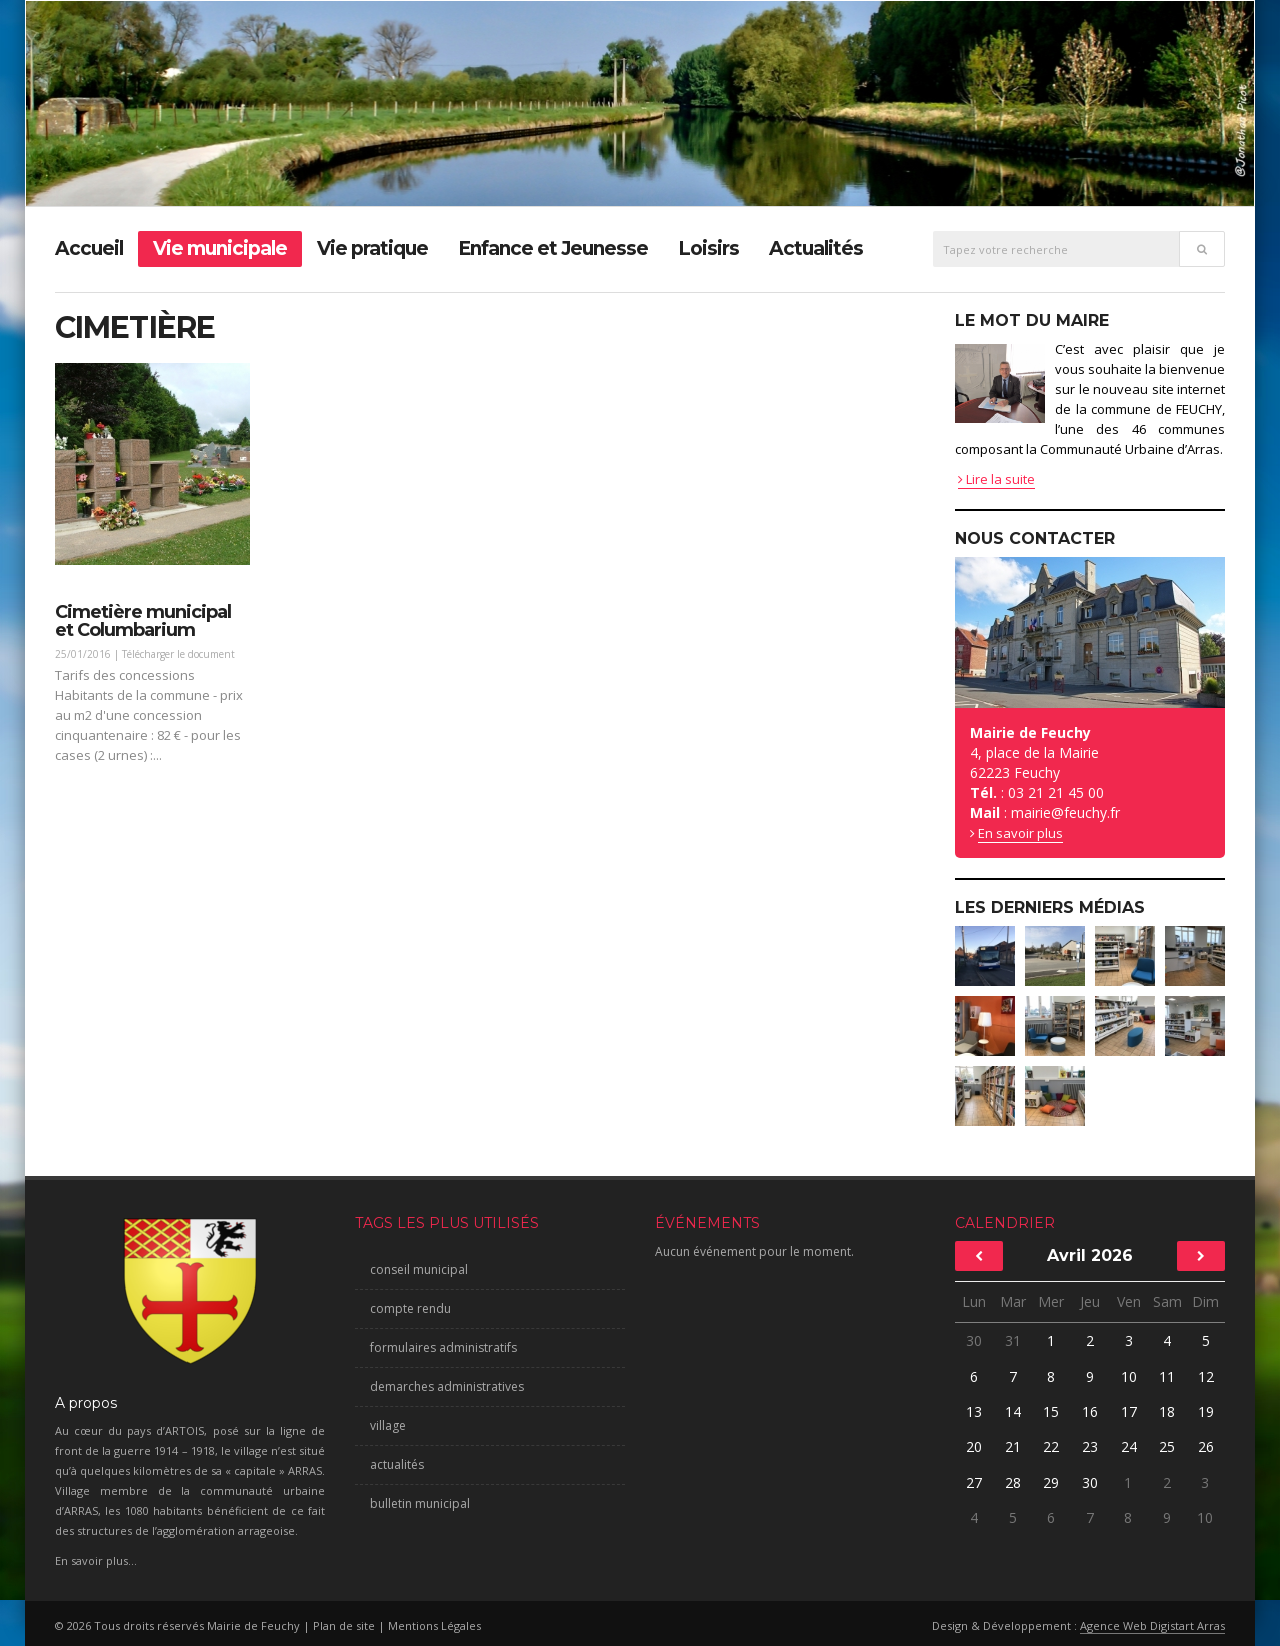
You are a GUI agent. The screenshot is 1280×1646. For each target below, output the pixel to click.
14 (1013, 1411)
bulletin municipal (420, 1503)
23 (1090, 1446)
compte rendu (410, 1308)
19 (1206, 1411)
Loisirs (708, 248)
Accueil (89, 248)
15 (1051, 1411)
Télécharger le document (178, 654)
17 (1129, 1411)
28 (1012, 1482)
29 (1051, 1482)
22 (1052, 1446)
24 (1129, 1446)
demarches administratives (447, 1386)
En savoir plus (1020, 833)
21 (1013, 1446)
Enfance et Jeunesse (553, 248)
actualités (397, 1464)
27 (974, 1482)
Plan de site (344, 1625)
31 (1013, 1340)
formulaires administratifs (443, 1347)
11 (1167, 1376)
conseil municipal (419, 1269)
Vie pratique (372, 248)
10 (1129, 1376)
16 (1090, 1411)
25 (1166, 1446)
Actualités (816, 248)
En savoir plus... (96, 1560)
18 (1167, 1411)
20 (974, 1446)
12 (1206, 1376)
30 (974, 1340)
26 (1205, 1446)
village (388, 1425)
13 (974, 1411)
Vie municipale (220, 248)
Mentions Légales (434, 1625)
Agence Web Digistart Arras (1152, 1625)
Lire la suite (996, 479)
